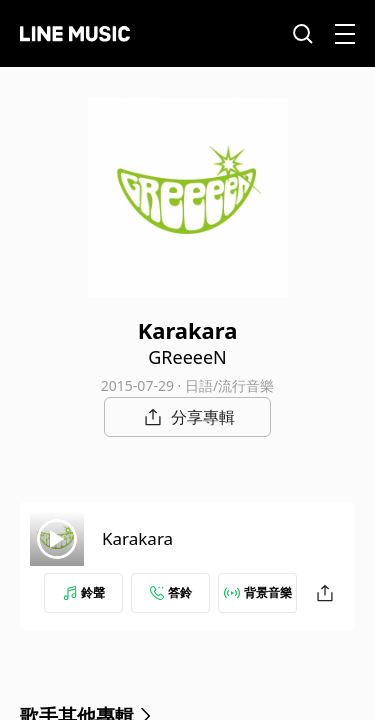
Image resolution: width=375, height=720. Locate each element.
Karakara (137, 538)
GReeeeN (187, 357)
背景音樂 (258, 592)
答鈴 (171, 592)
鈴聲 (84, 592)
